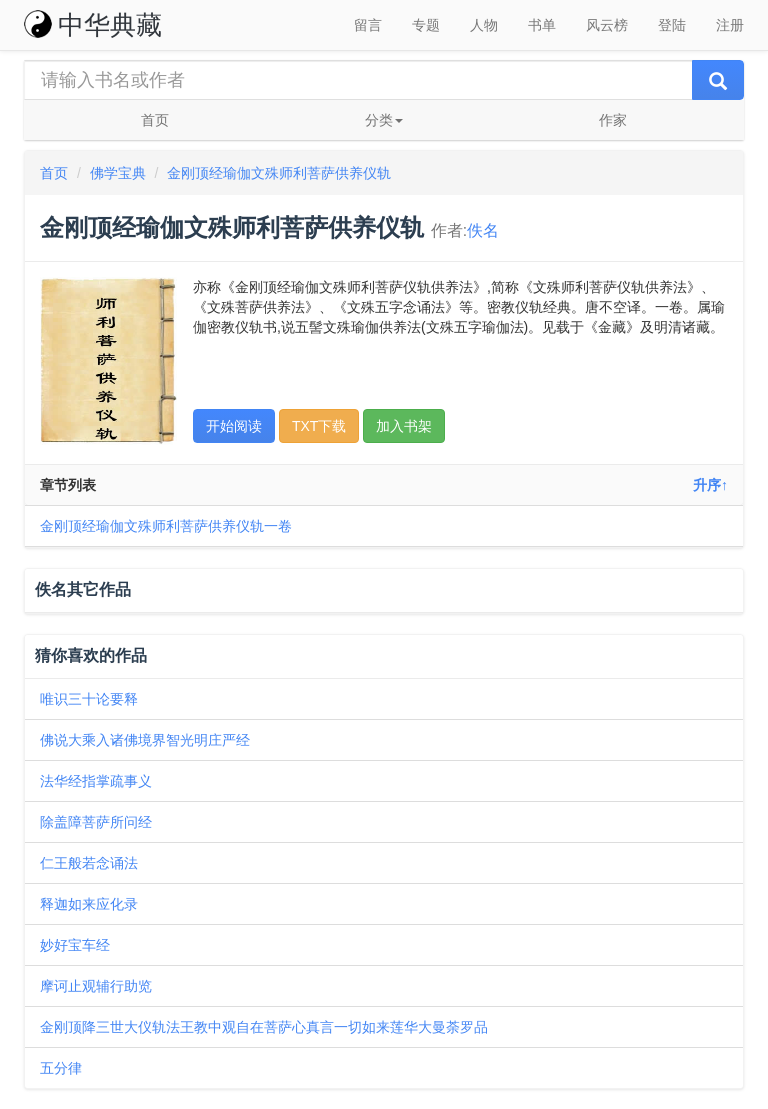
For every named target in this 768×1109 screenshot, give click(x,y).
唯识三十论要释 (89, 699)
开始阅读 (234, 426)
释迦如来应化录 (89, 904)
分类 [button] (384, 120)
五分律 (61, 1068)
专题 (426, 25)
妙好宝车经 (75, 945)
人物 (484, 25)
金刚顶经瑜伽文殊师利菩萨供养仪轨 (279, 173)
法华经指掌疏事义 (96, 781)
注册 (730, 25)
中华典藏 (93, 25)
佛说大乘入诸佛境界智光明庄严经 (145, 740)
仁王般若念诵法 (89, 863)
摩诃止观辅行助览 (96, 986)
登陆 (672, 25)
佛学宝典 (118, 173)
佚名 (483, 230)
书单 (542, 25)
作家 (613, 120)
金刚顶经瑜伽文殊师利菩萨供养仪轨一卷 (166, 526)
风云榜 (607, 25)
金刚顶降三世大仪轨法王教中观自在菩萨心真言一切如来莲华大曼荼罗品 (264, 1027)
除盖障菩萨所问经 (96, 822)
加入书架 (404, 426)
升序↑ (710, 485)
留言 (368, 25)
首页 (155, 120)
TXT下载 (319, 426)
